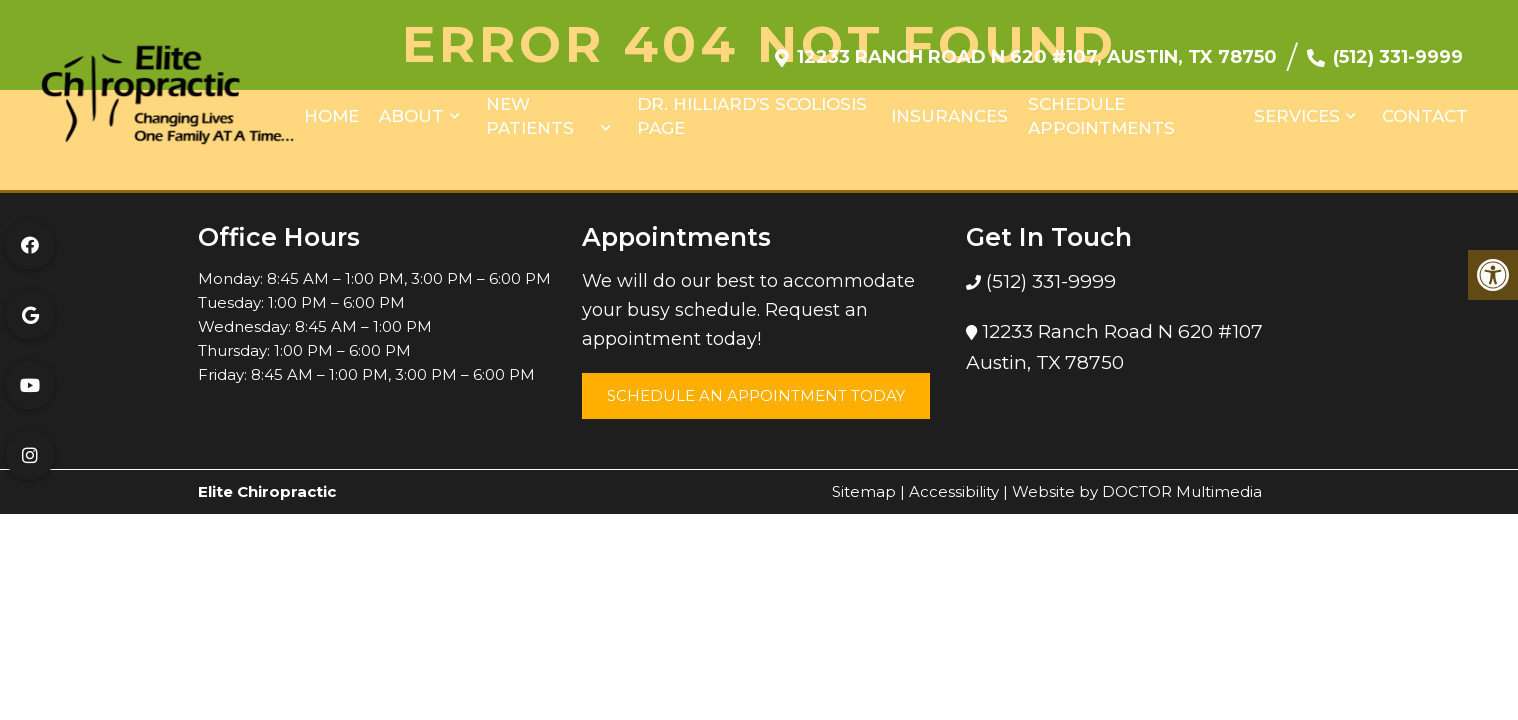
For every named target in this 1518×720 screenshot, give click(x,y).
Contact (1425, 106)
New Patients (530, 106)
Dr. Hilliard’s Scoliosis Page (752, 106)
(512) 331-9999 (1398, 47)
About (411, 106)
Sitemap (864, 491)
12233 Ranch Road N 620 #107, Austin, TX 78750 (1037, 47)
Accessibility (954, 491)
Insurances (949, 106)
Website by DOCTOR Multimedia (1137, 491)
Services (1297, 106)
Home (331, 106)
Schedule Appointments (1101, 106)
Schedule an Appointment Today (756, 395)
